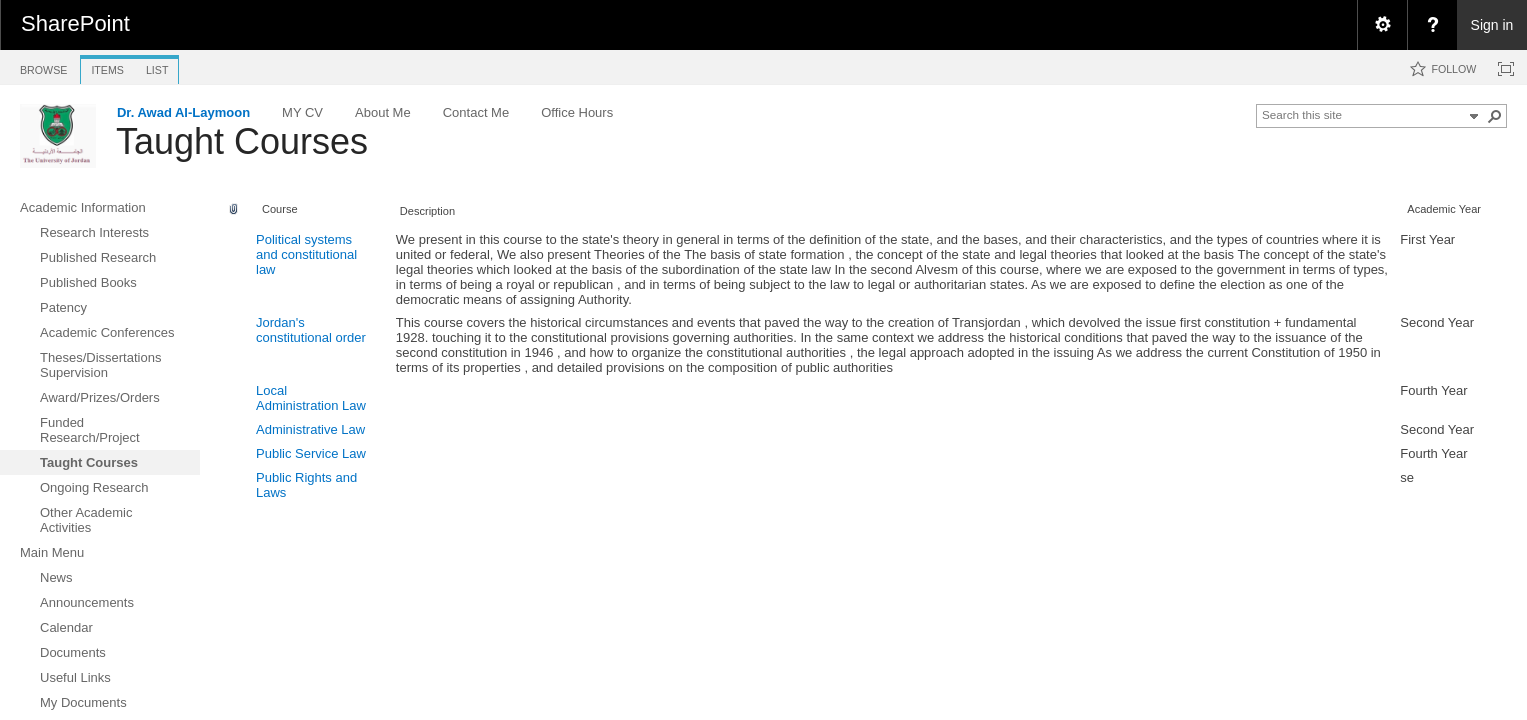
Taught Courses (242, 141)
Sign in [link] (1492, 25)
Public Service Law (311, 453)
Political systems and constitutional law (306, 254)
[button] (1495, 116)
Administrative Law (310, 429)
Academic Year (1444, 209)
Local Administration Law (311, 398)
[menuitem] (1382, 25)
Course (280, 209)
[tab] (43, 66)
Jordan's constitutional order (311, 330)
